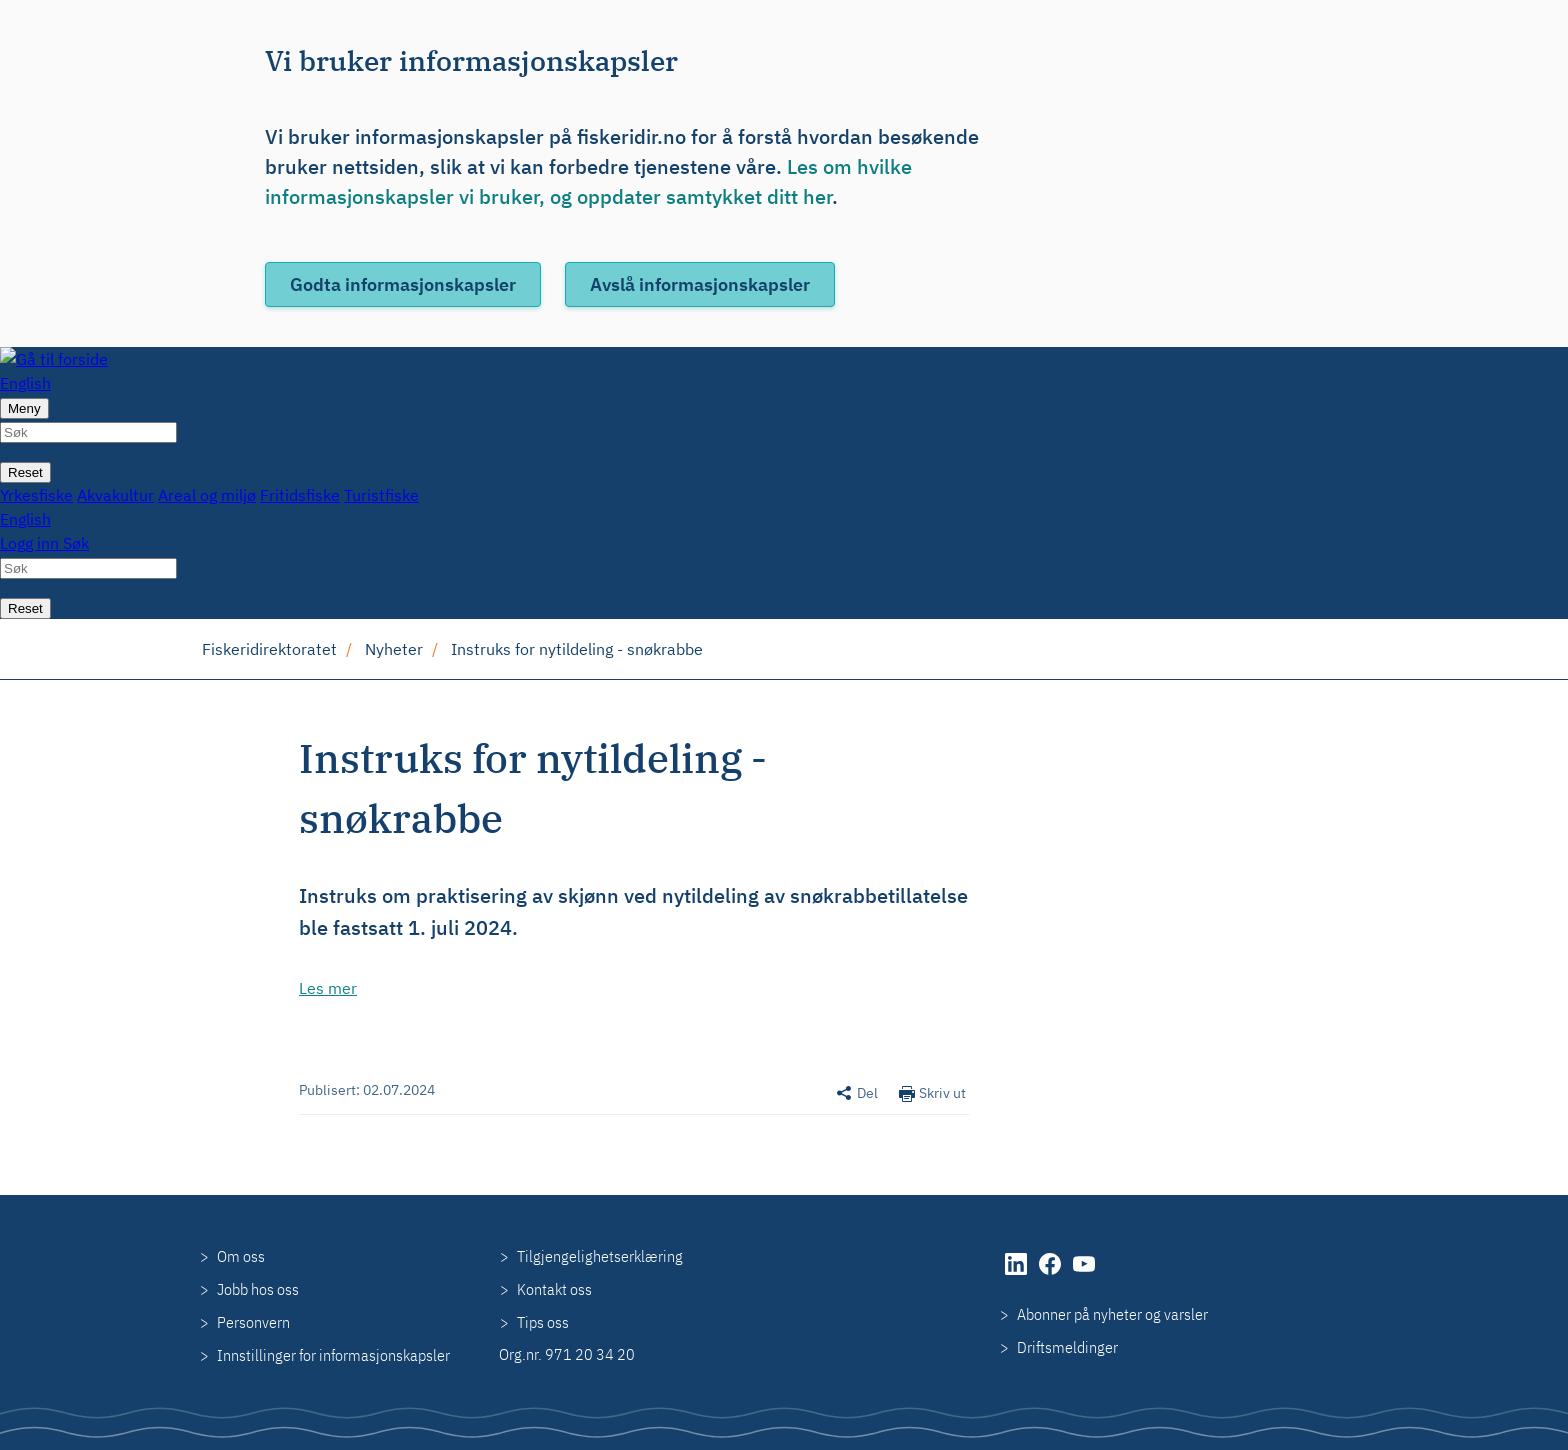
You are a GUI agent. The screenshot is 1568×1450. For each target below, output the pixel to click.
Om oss (241, 1256)
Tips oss (543, 1322)
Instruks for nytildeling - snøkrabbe (577, 649)
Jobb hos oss (258, 1289)
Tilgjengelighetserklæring (600, 1256)
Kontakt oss (554, 1289)
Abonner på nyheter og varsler (1112, 1314)
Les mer (328, 988)
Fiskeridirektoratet (269, 649)
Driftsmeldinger (1067, 1347)
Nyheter (394, 649)
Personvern (253, 1322)
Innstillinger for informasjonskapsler (333, 1355)
